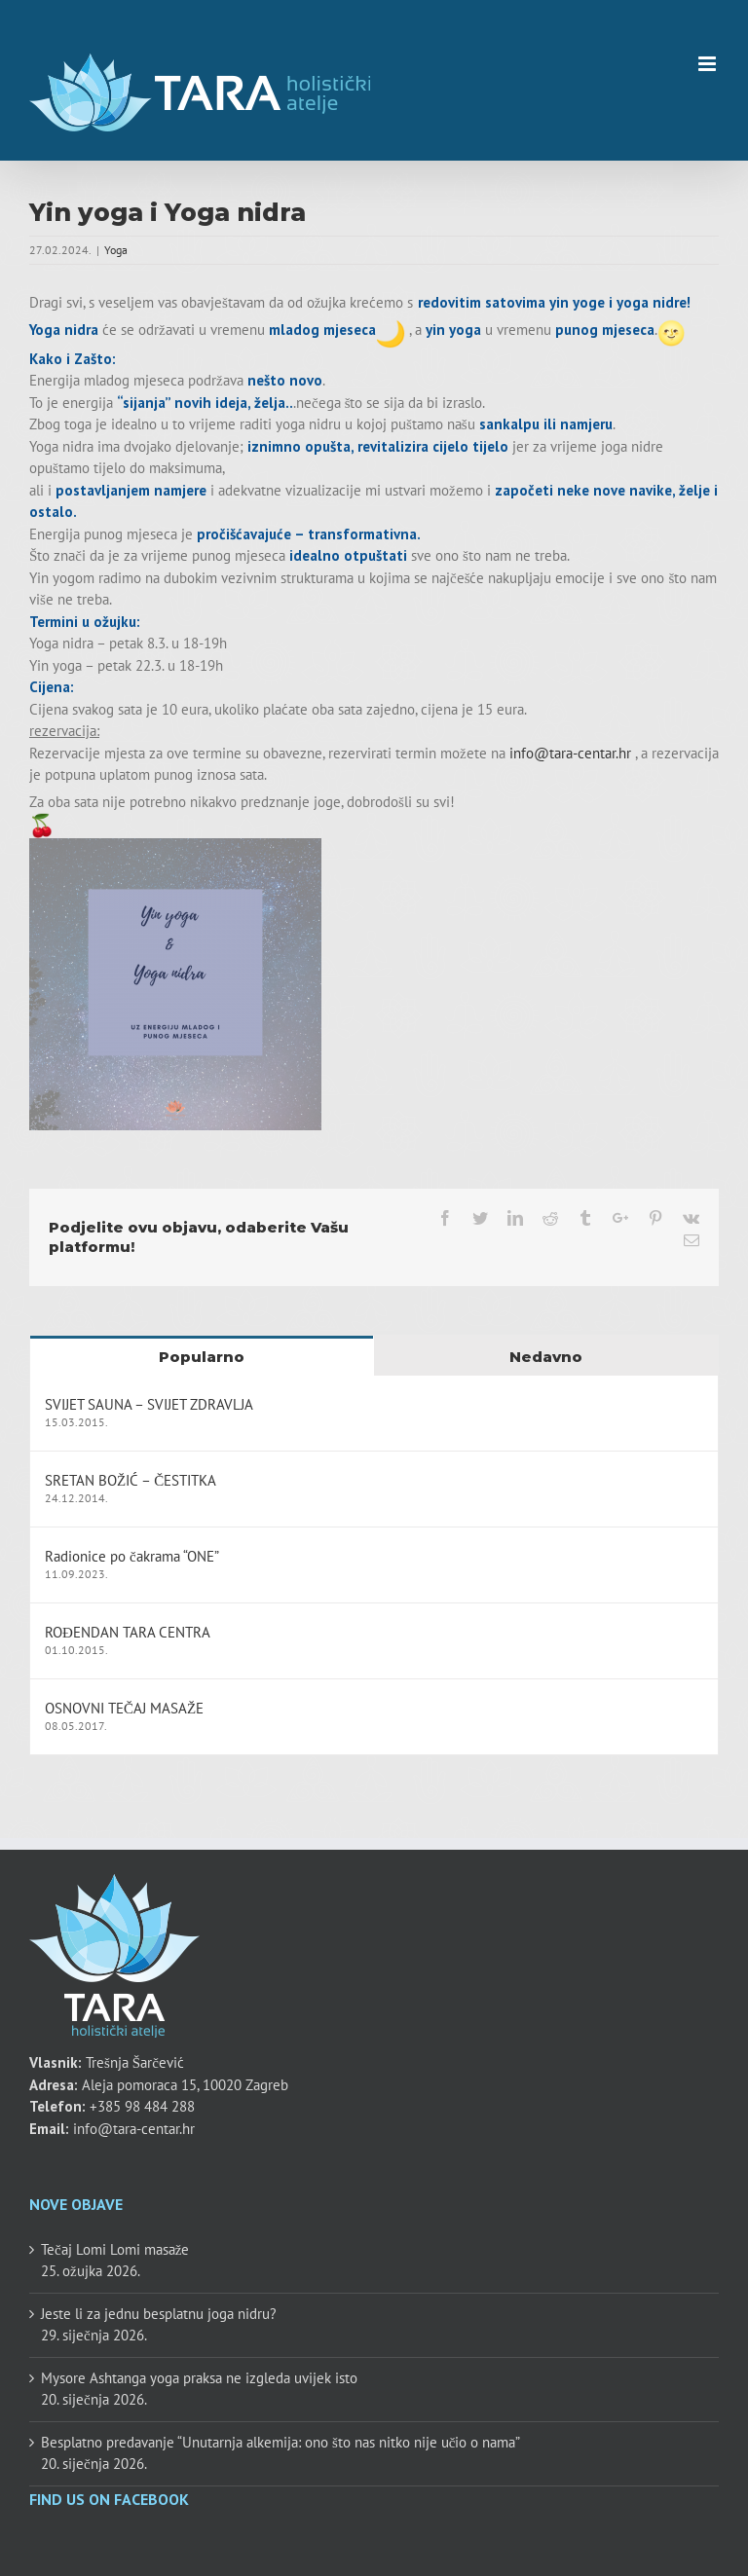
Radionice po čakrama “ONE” (132, 1556)
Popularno (201, 1356)
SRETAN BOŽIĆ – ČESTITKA (130, 1480)
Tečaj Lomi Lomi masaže (115, 2249)
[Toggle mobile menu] (708, 64)
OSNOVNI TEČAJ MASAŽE (124, 1708)
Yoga (116, 249)
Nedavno (545, 1356)
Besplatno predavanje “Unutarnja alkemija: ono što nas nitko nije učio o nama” (281, 2442)
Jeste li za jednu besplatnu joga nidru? (159, 2313)
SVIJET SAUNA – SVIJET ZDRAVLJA (149, 1404)
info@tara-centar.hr (570, 753)
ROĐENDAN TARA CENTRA (127, 1632)
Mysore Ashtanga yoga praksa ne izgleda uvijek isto (199, 2378)
